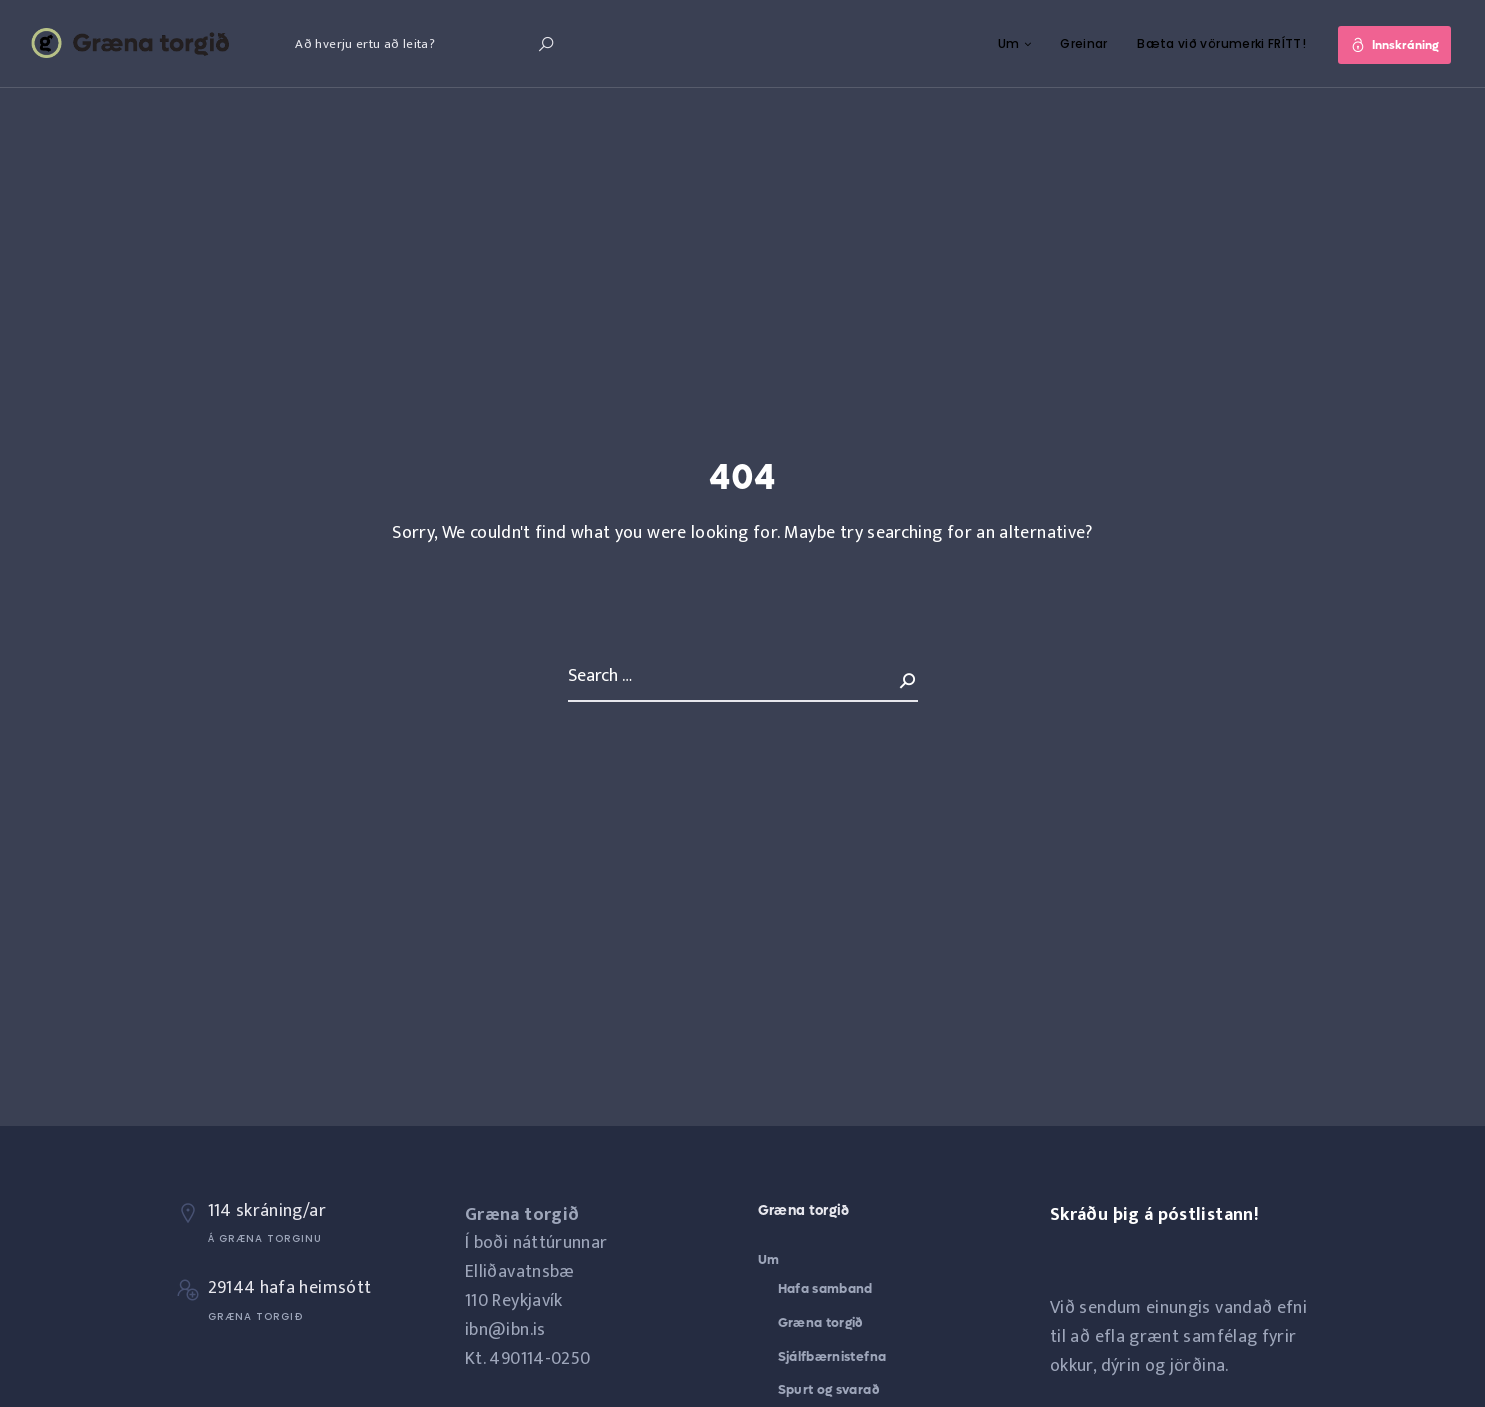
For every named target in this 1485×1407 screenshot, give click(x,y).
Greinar (1083, 43)
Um (1008, 43)
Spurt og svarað (828, 1389)
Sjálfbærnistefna (832, 1356)
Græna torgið (820, 1322)
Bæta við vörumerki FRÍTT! (1220, 43)
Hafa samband (825, 1288)
